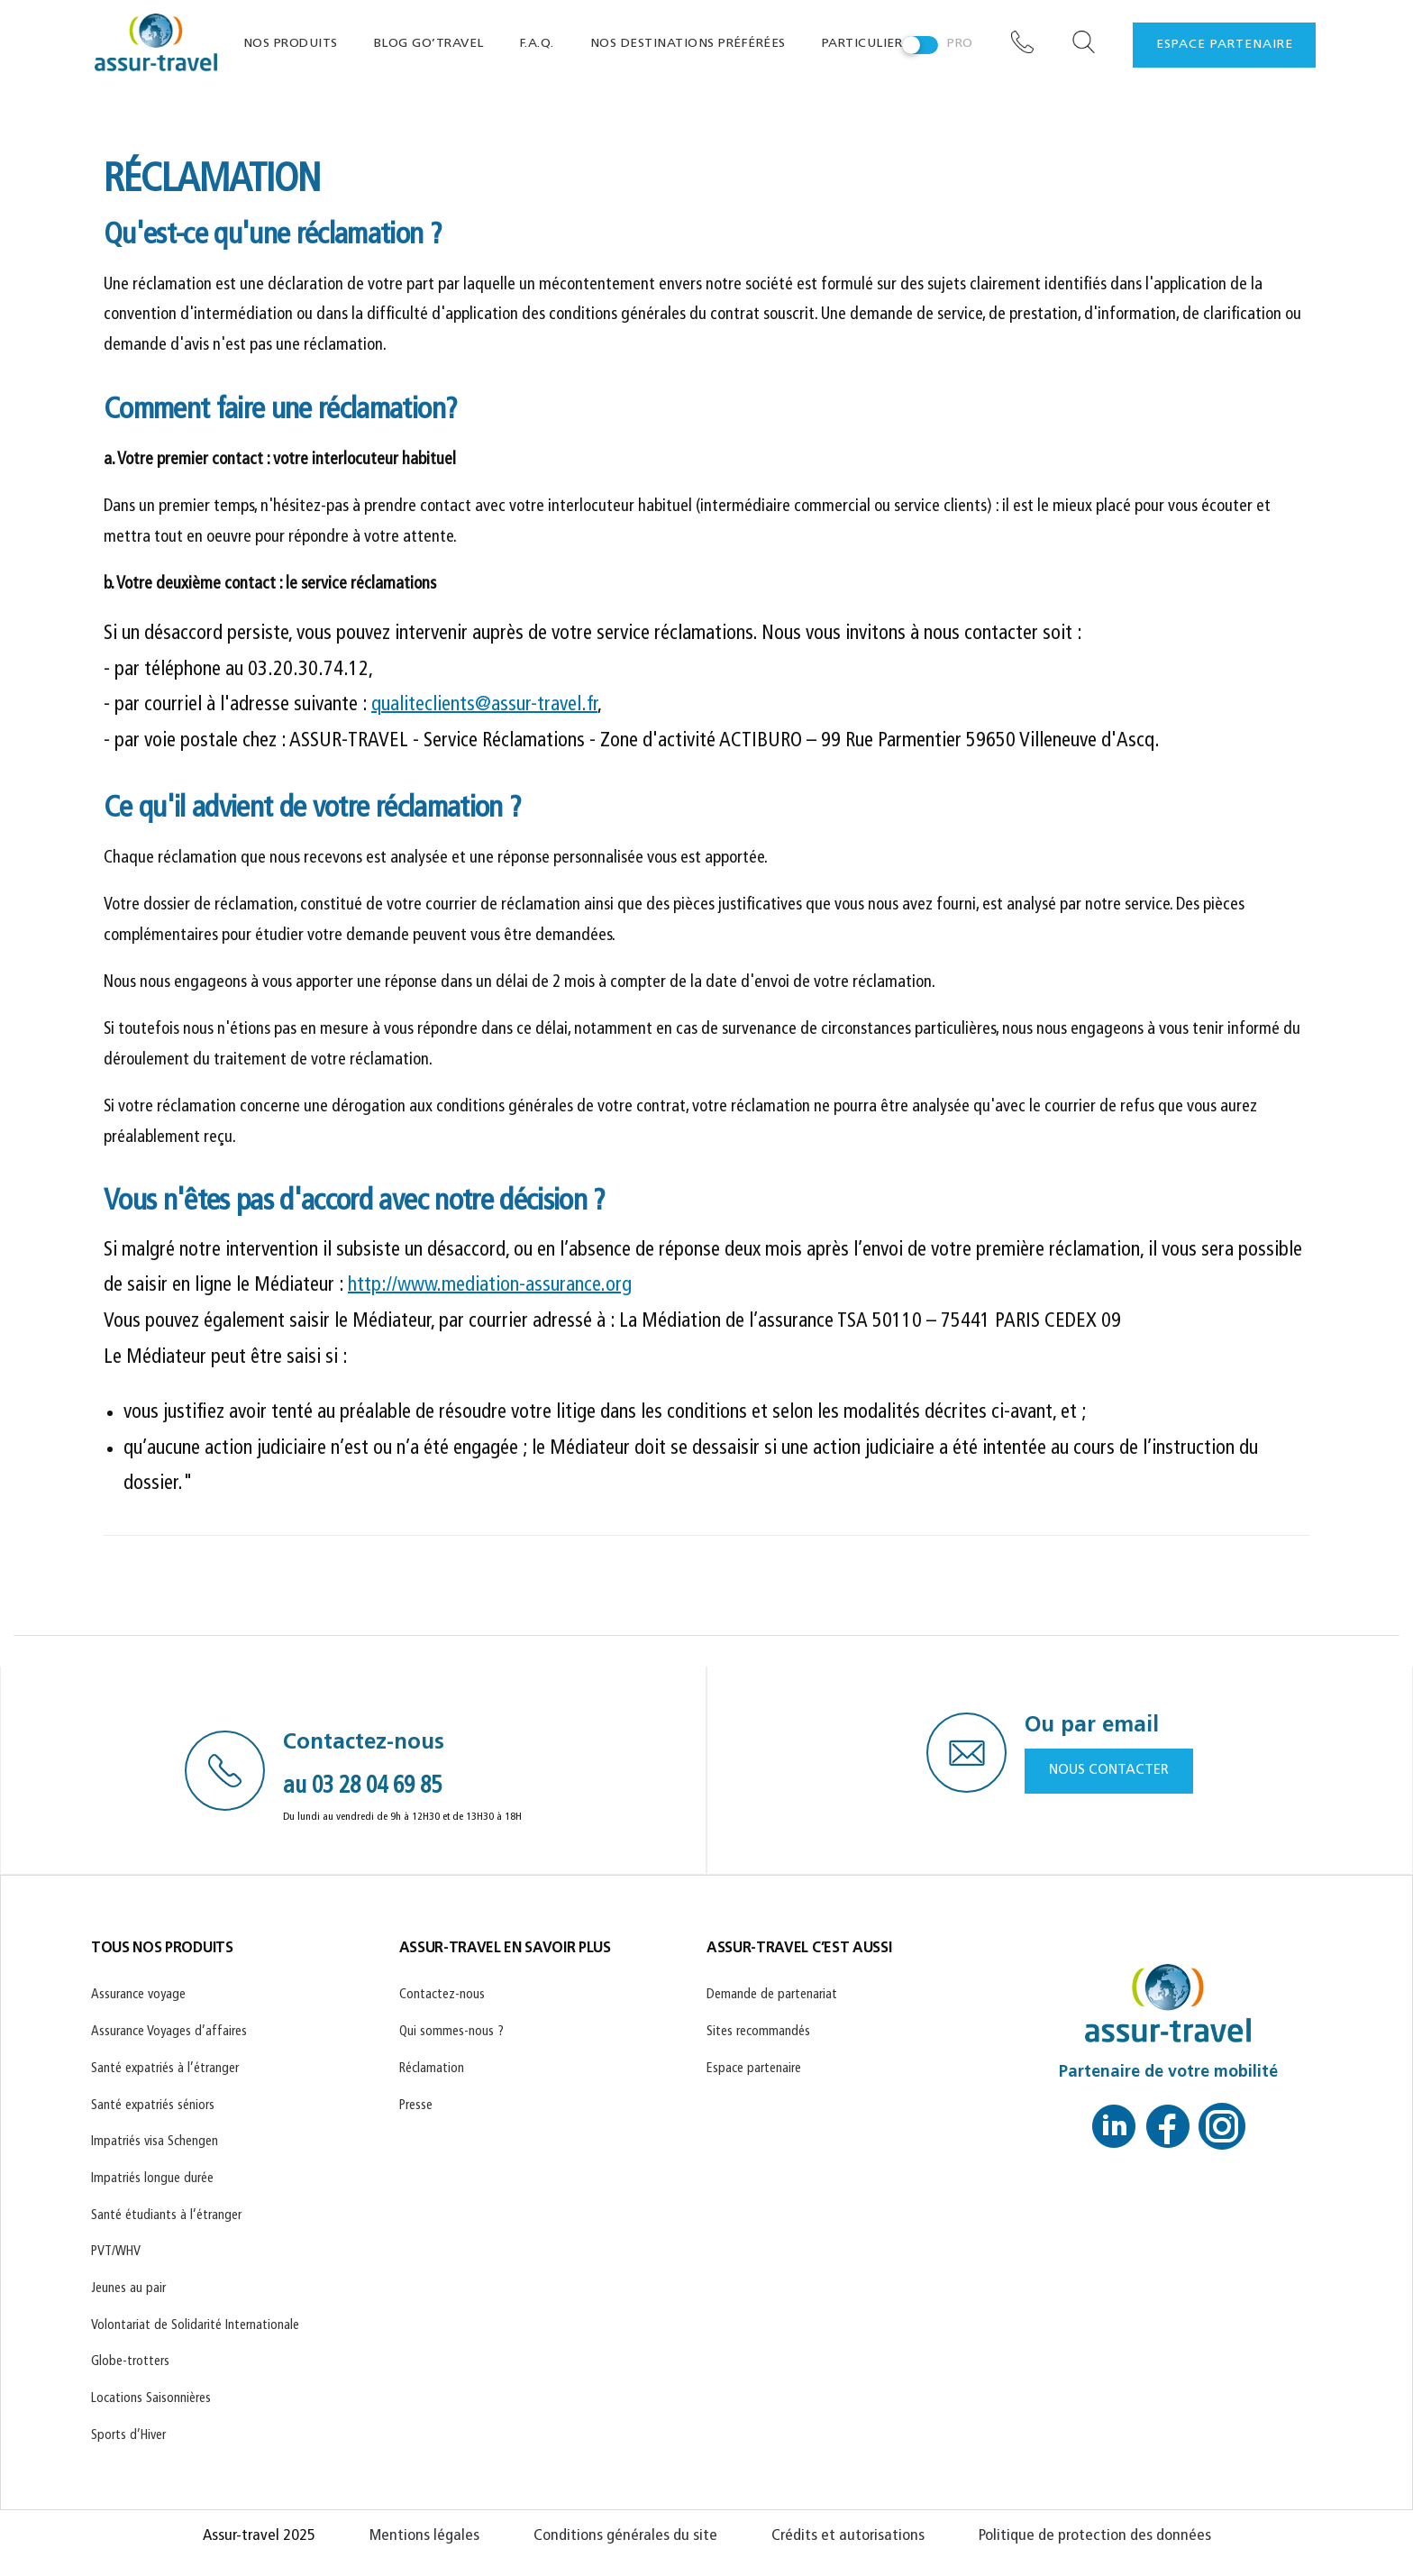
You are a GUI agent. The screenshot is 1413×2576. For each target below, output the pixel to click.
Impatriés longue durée (152, 2179)
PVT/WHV (116, 2252)
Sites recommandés (758, 2032)
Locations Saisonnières (151, 2399)
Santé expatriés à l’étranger (165, 2069)
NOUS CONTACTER (1109, 1770)
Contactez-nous (442, 1995)
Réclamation (431, 2069)
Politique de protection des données (1095, 2535)
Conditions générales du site (625, 2535)
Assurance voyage (138, 1995)
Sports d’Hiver (128, 2436)
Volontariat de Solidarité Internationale (195, 2326)
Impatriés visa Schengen (154, 2142)
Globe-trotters (130, 2362)
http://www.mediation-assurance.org (490, 1285)
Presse (416, 2106)
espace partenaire (1224, 44)
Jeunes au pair (128, 2289)
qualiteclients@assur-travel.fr (484, 705)
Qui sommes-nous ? (451, 2032)
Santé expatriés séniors (152, 2106)
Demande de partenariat (771, 1995)
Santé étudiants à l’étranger (166, 2216)
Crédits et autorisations (848, 2535)
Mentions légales (424, 2535)
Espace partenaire (753, 2069)
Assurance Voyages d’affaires (169, 2032)
